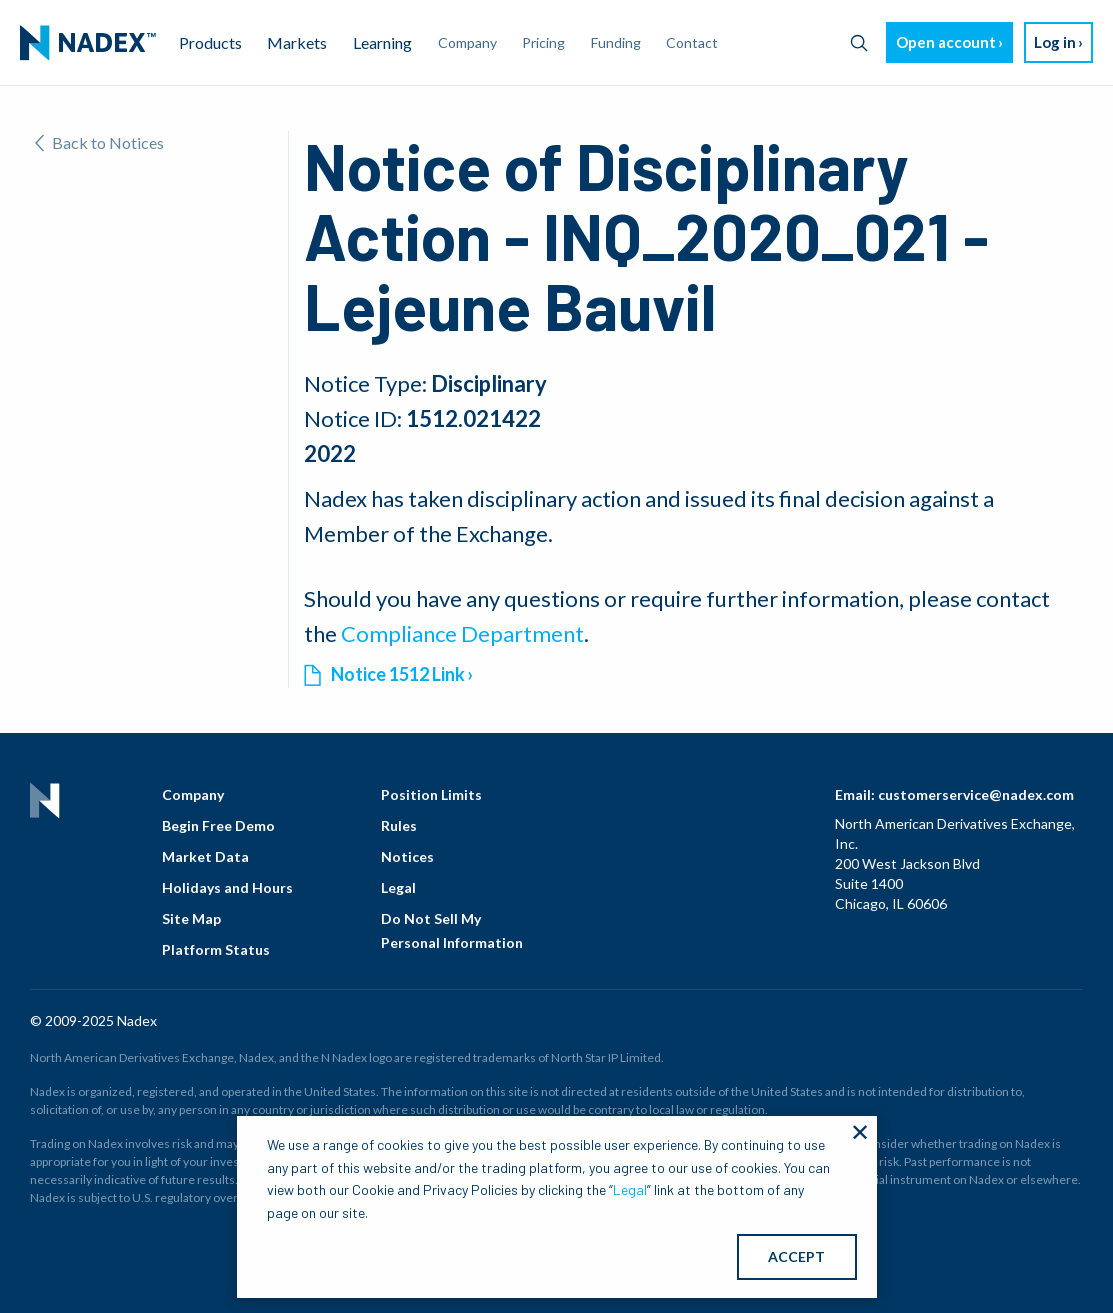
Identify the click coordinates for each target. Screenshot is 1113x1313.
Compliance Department (462, 633)
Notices (407, 856)
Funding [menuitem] (616, 42)
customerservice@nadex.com (976, 794)
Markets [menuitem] (297, 42)
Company (193, 794)
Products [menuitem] (210, 42)
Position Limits (431, 794)
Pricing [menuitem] (543, 42)
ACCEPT (796, 1256)
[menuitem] (88, 43)
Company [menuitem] (467, 42)
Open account (946, 42)
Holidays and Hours (227, 887)
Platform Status (216, 949)
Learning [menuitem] (382, 42)
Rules (399, 825)
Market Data (205, 856)
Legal (398, 887)
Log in (1055, 42)
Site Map (191, 918)
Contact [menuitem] (692, 42)
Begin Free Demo (218, 825)
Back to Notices (99, 142)
